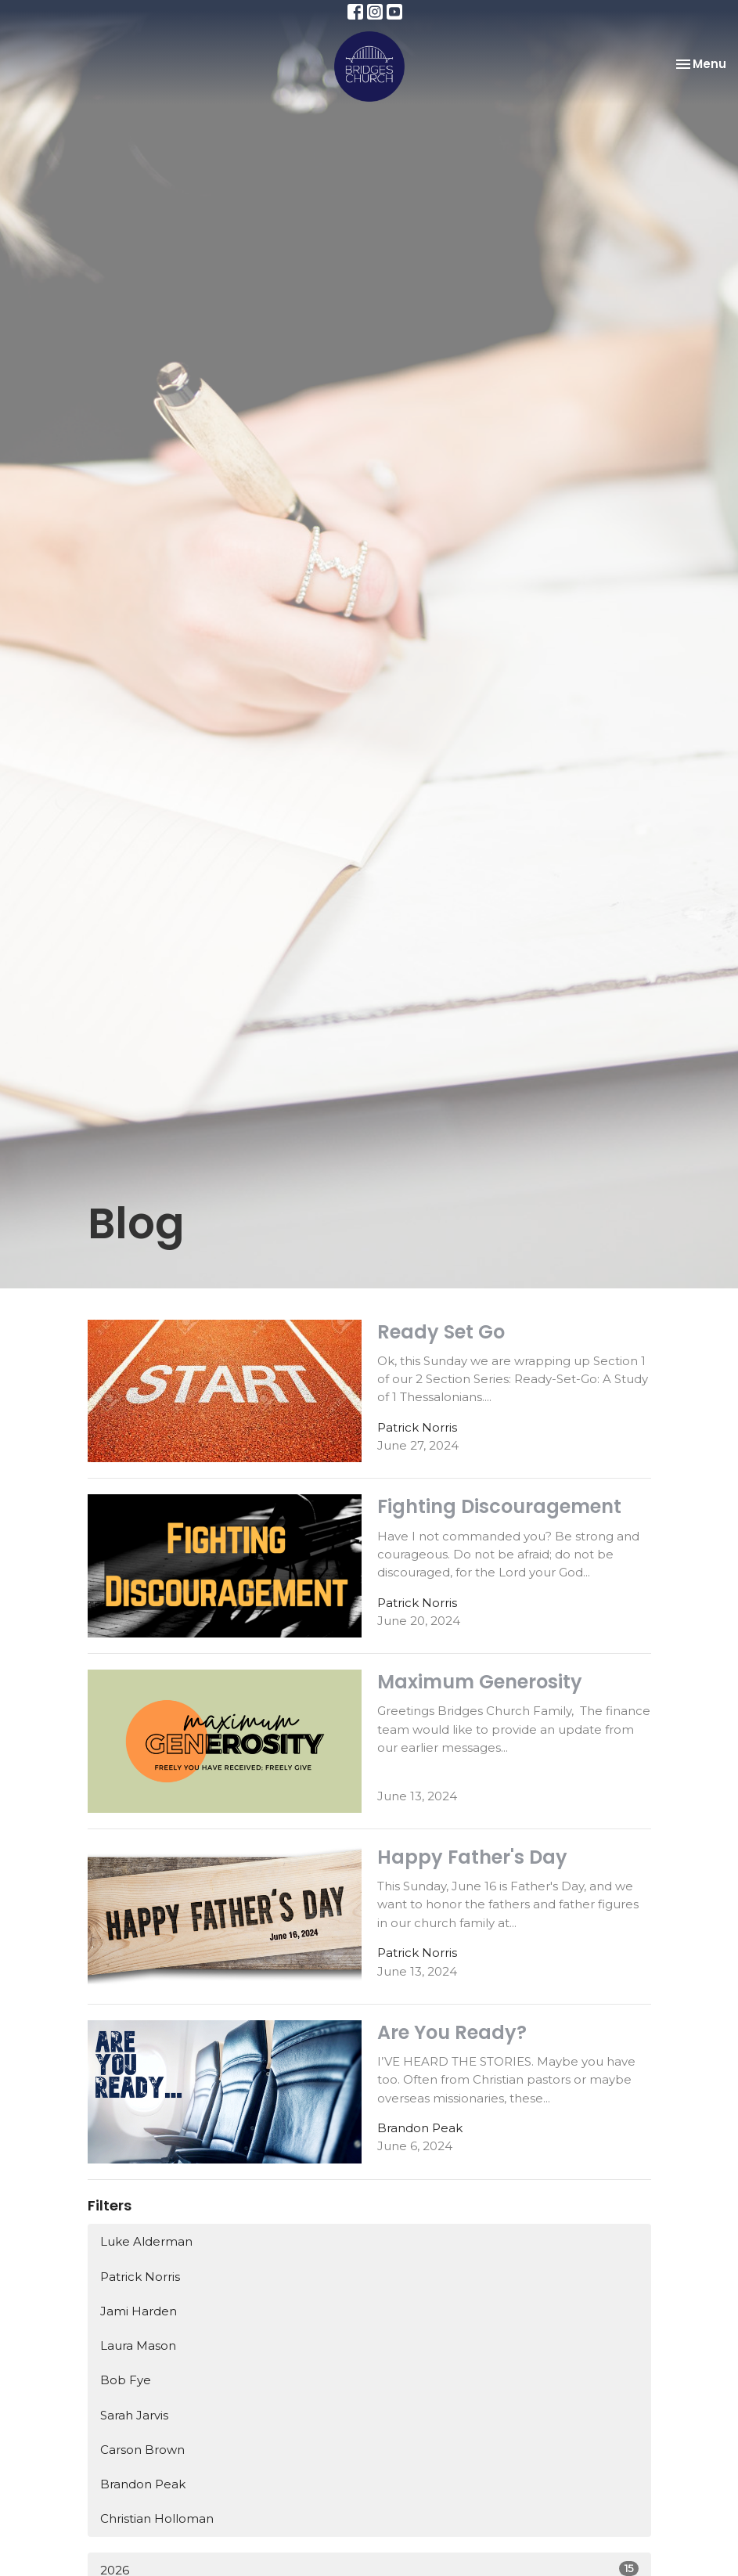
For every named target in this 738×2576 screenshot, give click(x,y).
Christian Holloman (157, 2518)
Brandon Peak (142, 2484)
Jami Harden (138, 2311)
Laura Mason (138, 2345)
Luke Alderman (146, 2241)
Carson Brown (142, 2449)
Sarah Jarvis (134, 2415)
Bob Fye (125, 2379)
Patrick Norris (140, 2276)
